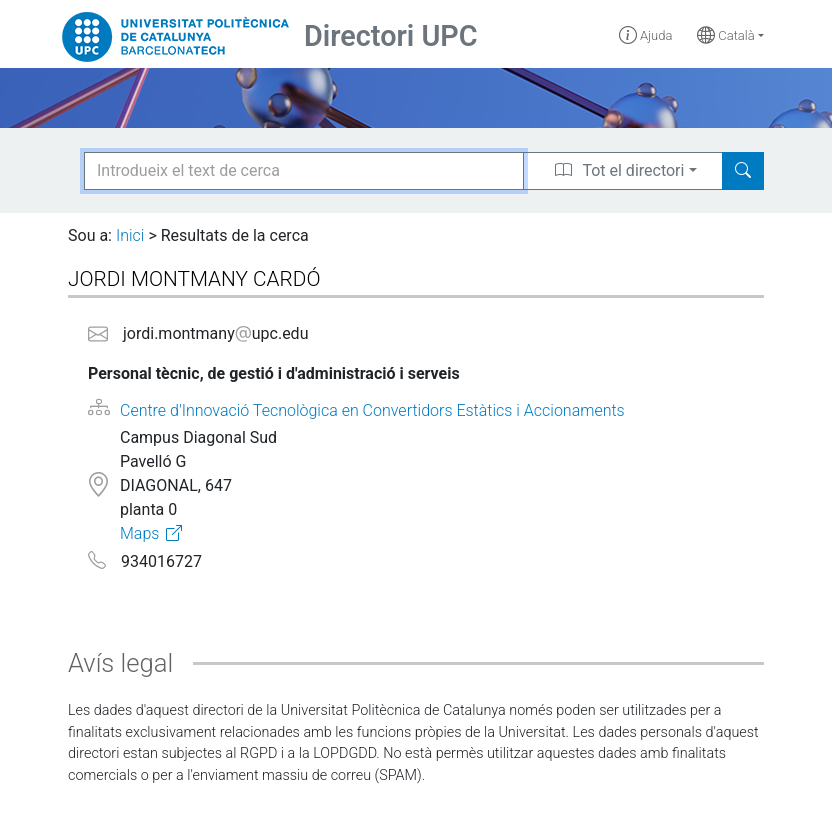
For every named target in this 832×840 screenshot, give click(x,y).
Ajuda (646, 35)
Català (726, 35)
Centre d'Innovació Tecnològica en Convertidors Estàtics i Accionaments (372, 410)
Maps (139, 533)
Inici (130, 235)
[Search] (743, 171)
